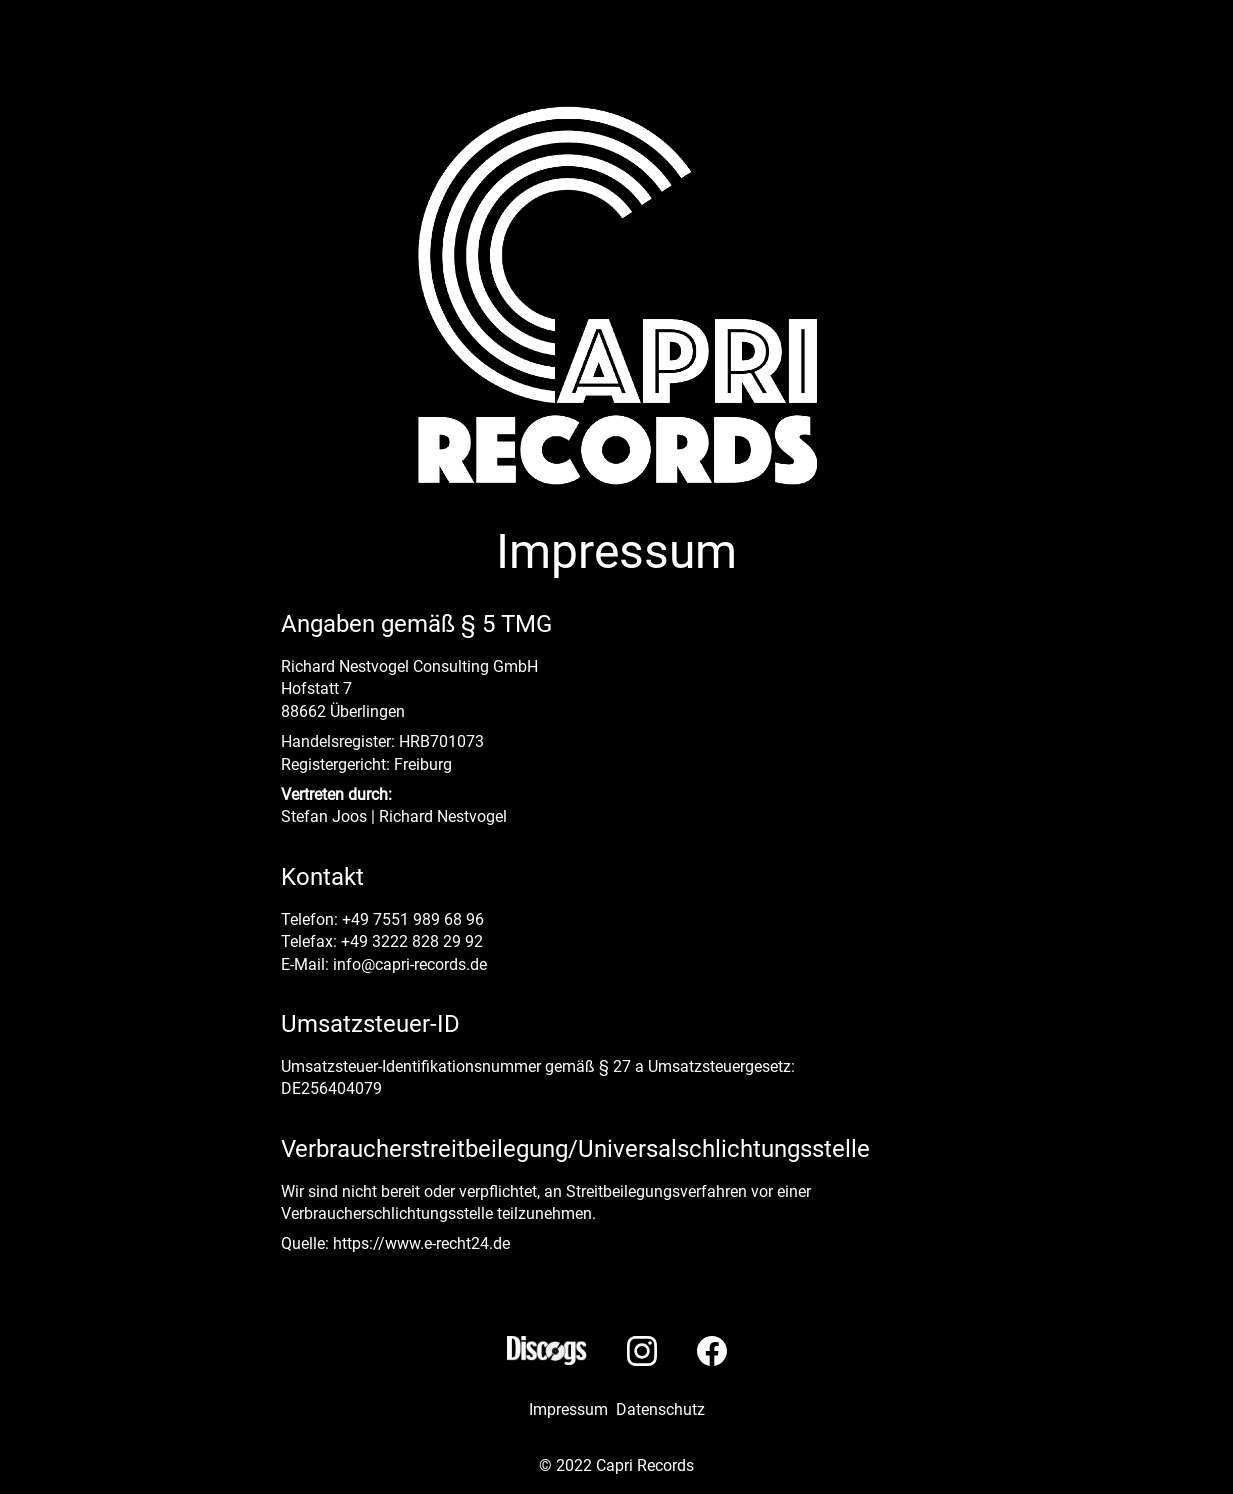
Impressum (568, 1409)
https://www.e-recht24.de (421, 1243)
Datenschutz (660, 1409)
